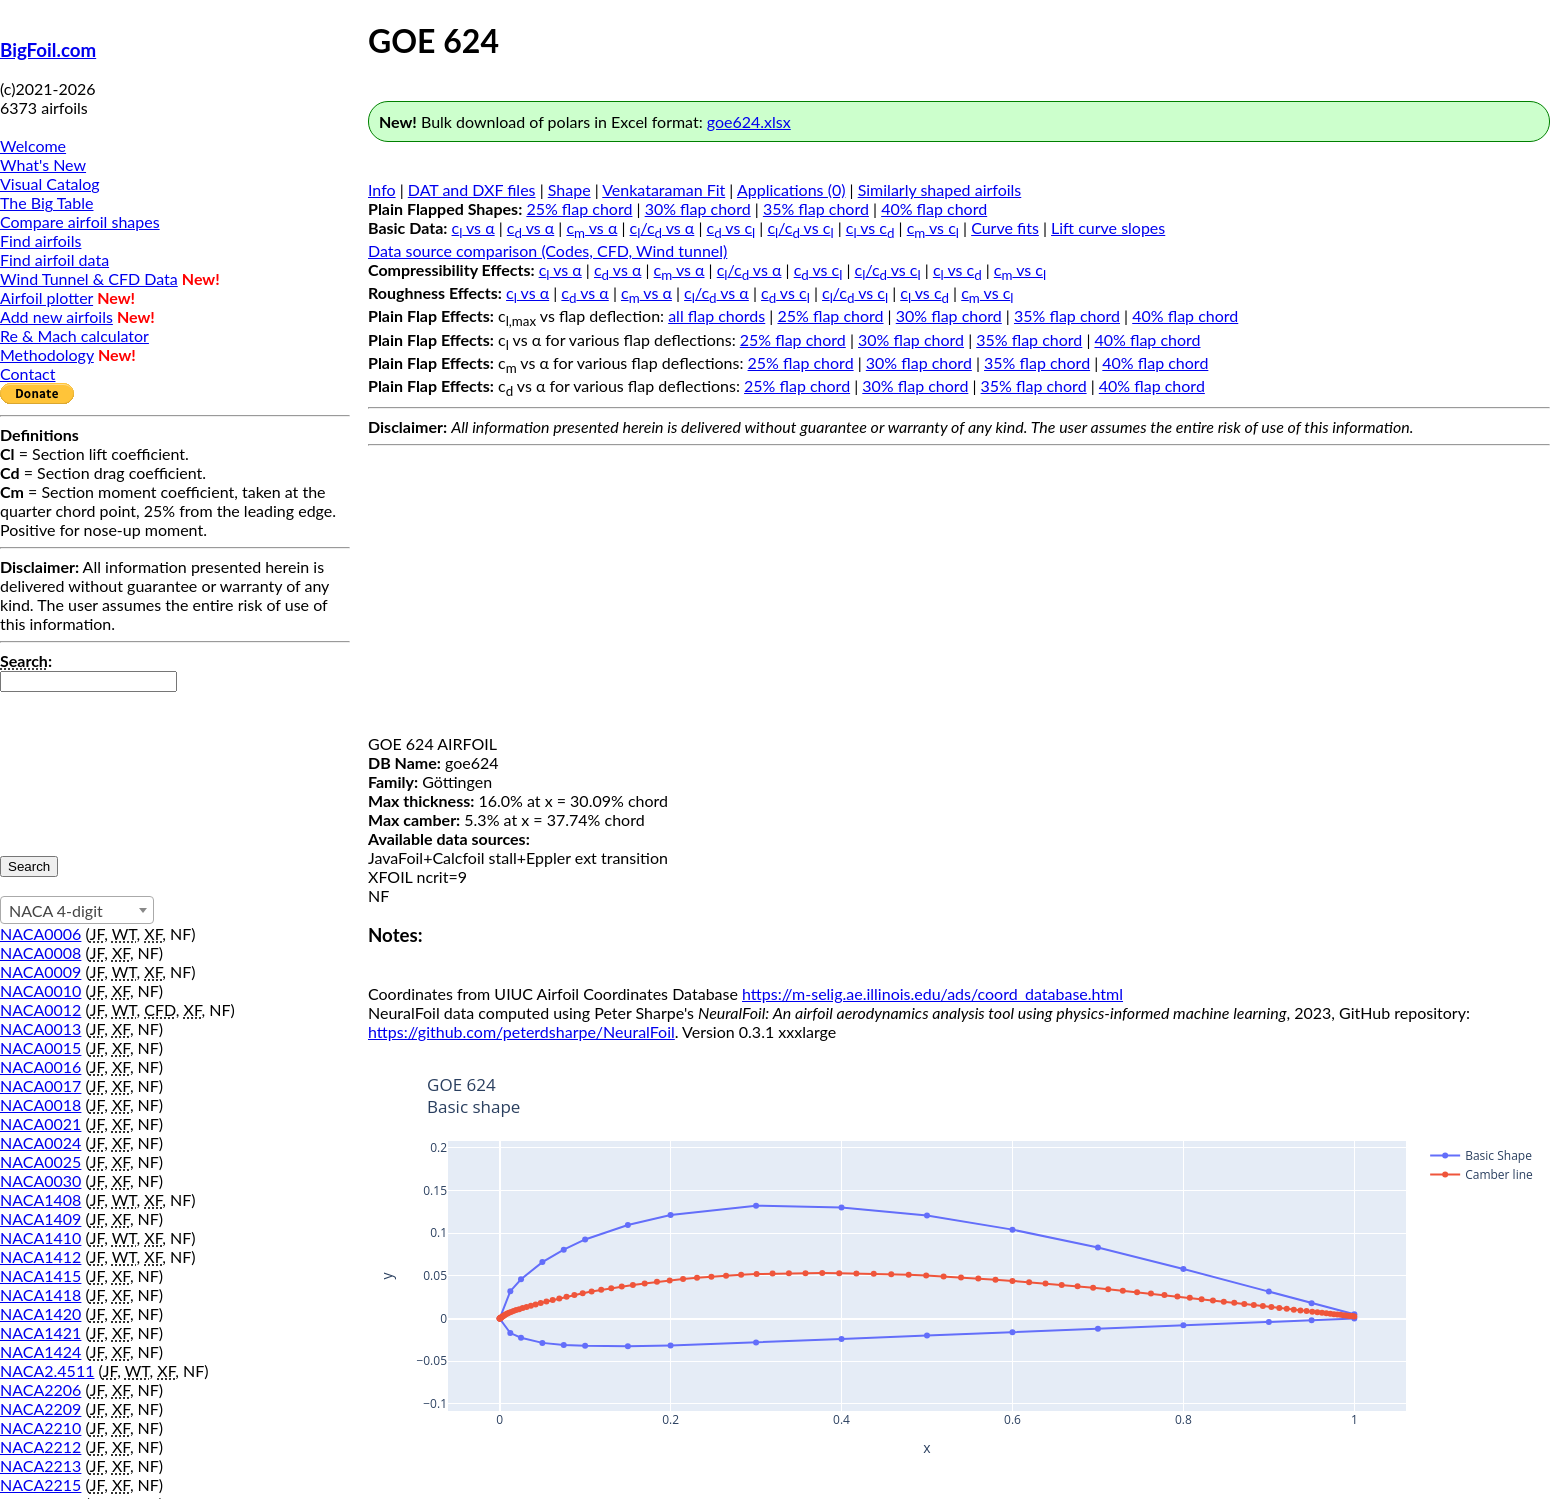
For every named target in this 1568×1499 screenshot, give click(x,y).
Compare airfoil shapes (80, 221)
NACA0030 (40, 1180)
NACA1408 (40, 1199)
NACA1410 (40, 1237)
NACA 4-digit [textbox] (56, 910)
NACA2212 (40, 1446)
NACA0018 (40, 1104)
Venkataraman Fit (663, 189)
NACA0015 (40, 1047)
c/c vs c (800, 227)
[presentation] (82, 764)
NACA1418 (40, 1294)
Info (382, 189)
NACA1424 (40, 1351)
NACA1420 (40, 1313)
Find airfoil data (54, 259)
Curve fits (1005, 227)
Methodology (47, 354)
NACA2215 (40, 1484)
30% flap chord (698, 208)
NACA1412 (40, 1256)
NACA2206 (40, 1389)
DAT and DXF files (472, 189)
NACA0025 (40, 1161)
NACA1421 (40, 1332)
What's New (43, 164)
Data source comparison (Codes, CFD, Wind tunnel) (547, 250)
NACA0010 (40, 990)
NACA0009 (40, 971)
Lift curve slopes (1108, 227)
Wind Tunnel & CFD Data (89, 278)
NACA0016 (40, 1066)
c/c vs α (662, 227)
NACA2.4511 (47, 1370)
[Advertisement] (959, 594)
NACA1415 (40, 1275)
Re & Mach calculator (74, 335)
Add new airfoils (56, 316)
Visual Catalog (50, 183)
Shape (569, 189)
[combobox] (77, 910)
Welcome (33, 145)
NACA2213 (40, 1465)
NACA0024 (40, 1142)
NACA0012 (40, 1009)
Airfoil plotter (46, 297)
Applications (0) (791, 189)
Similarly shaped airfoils (940, 189)
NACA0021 (40, 1123)
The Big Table (47, 202)
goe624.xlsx (749, 121)
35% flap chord (816, 208)
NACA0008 (40, 952)
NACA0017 (40, 1085)
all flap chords (716, 315)
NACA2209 (40, 1408)
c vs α (473, 227)
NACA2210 (40, 1427)
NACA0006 (40, 933)
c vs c (731, 227)
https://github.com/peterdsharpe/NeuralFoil (521, 1031)
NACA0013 (40, 1028)
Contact (27, 373)
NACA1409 (40, 1218)
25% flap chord (579, 208)
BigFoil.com (48, 50)
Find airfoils (40, 240)
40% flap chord (934, 208)
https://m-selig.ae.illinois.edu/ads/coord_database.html (932, 993)
